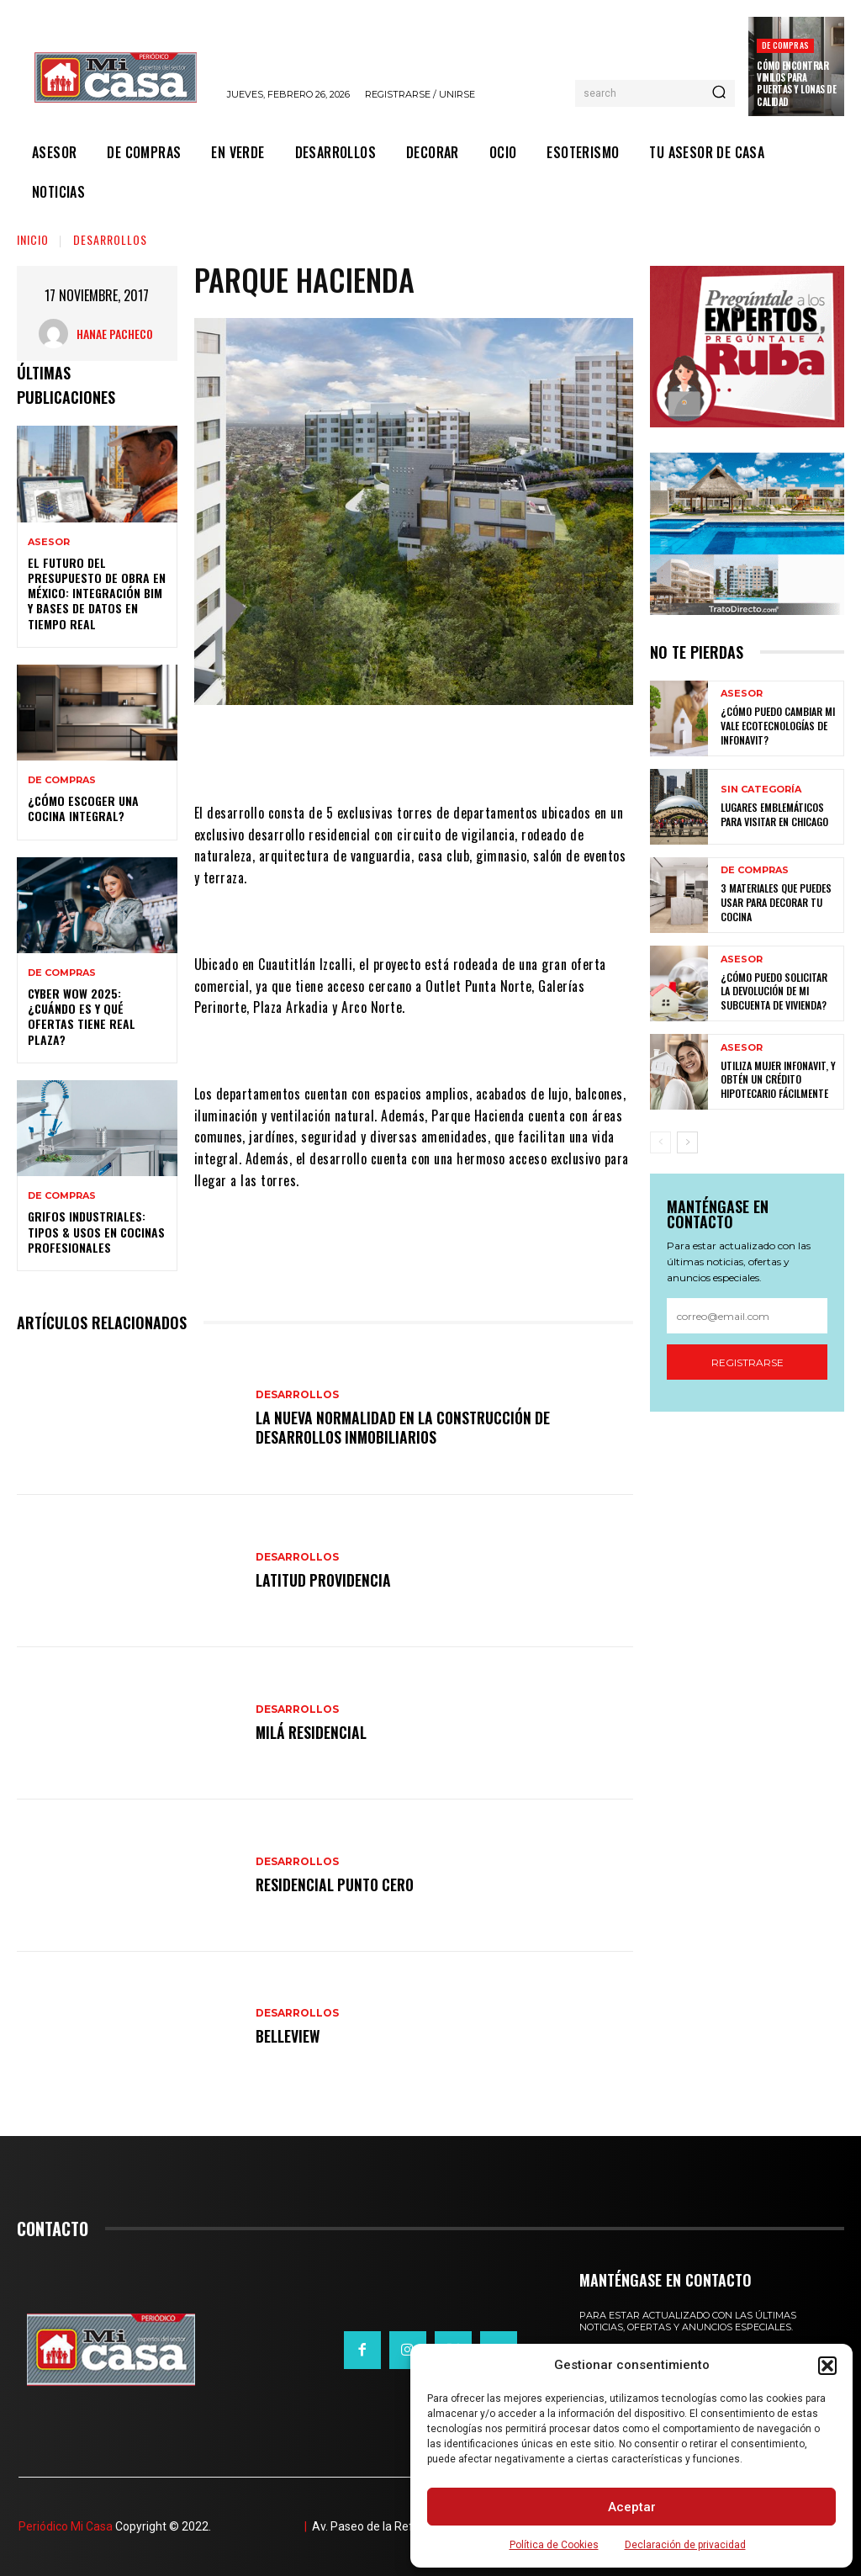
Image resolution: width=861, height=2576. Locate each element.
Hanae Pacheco (115, 333)
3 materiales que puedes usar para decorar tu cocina (776, 903)
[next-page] (687, 1142)
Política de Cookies (554, 2545)
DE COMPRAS (785, 45)
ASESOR (49, 542)
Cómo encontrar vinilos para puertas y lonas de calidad (796, 84)
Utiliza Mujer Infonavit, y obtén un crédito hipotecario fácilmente (778, 1079)
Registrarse (747, 1362)
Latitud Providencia (325, 1580)
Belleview (288, 2036)
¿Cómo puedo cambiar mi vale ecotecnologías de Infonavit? (776, 726)
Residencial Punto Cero (338, 1884)
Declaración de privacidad (685, 2545)
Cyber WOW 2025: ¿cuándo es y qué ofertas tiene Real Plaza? (81, 1016)
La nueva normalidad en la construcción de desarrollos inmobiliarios (409, 1427)
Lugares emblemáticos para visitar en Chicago (774, 815)
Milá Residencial (312, 1732)
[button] (827, 2365)
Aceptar (632, 2507)
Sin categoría (761, 790)
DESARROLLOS (110, 239)
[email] (747, 1316)
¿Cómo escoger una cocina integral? (83, 808)
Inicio (33, 239)
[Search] (719, 93)
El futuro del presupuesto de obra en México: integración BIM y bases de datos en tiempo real (97, 593)
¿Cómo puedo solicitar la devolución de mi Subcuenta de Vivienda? (779, 991)
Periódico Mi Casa (65, 2526)
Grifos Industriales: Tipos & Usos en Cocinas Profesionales (96, 1231)
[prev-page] (660, 1142)
